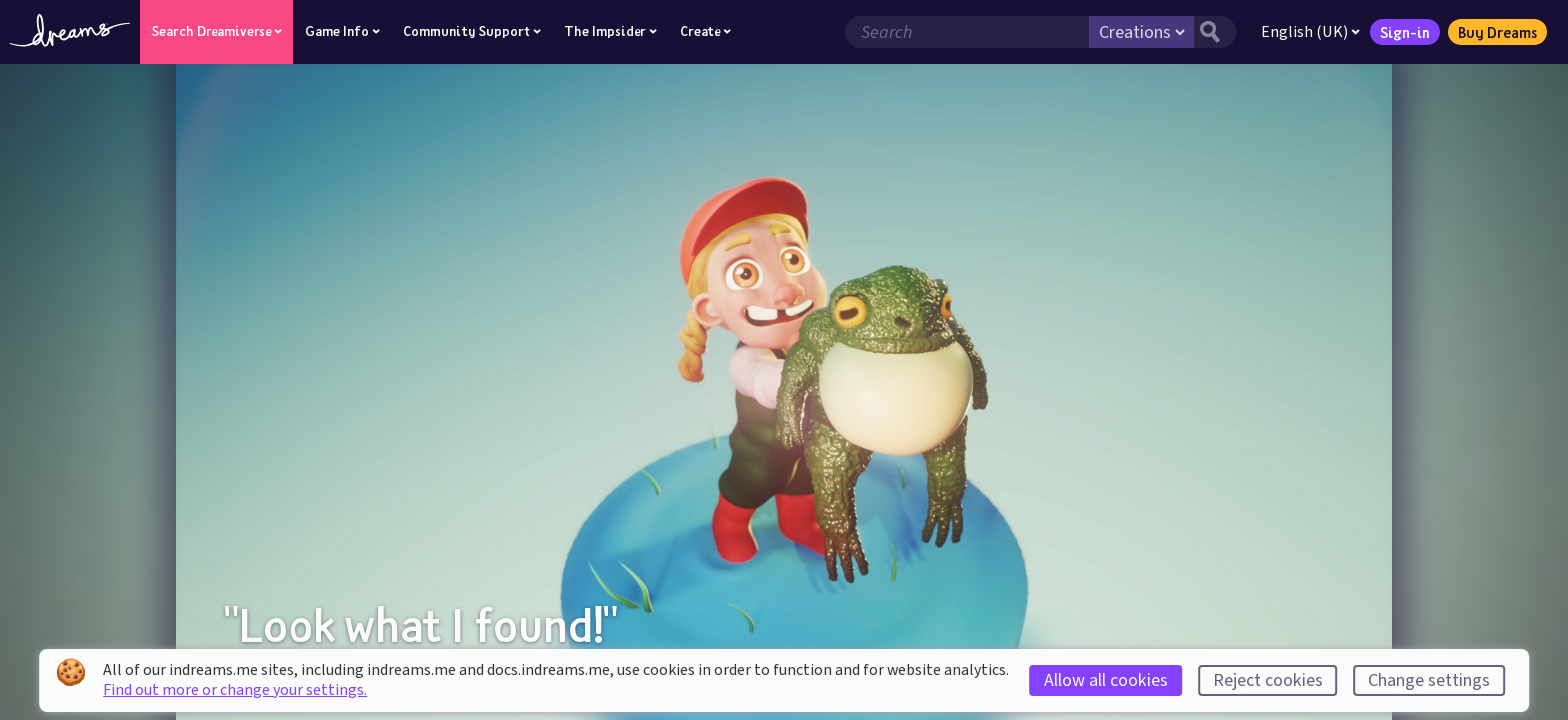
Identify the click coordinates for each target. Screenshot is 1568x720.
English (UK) (1310, 32)
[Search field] (967, 32)
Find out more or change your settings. (235, 690)
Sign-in (1405, 32)
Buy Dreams (1497, 32)
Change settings (1429, 680)
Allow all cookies (1106, 680)
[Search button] (1215, 32)
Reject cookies (1268, 680)
